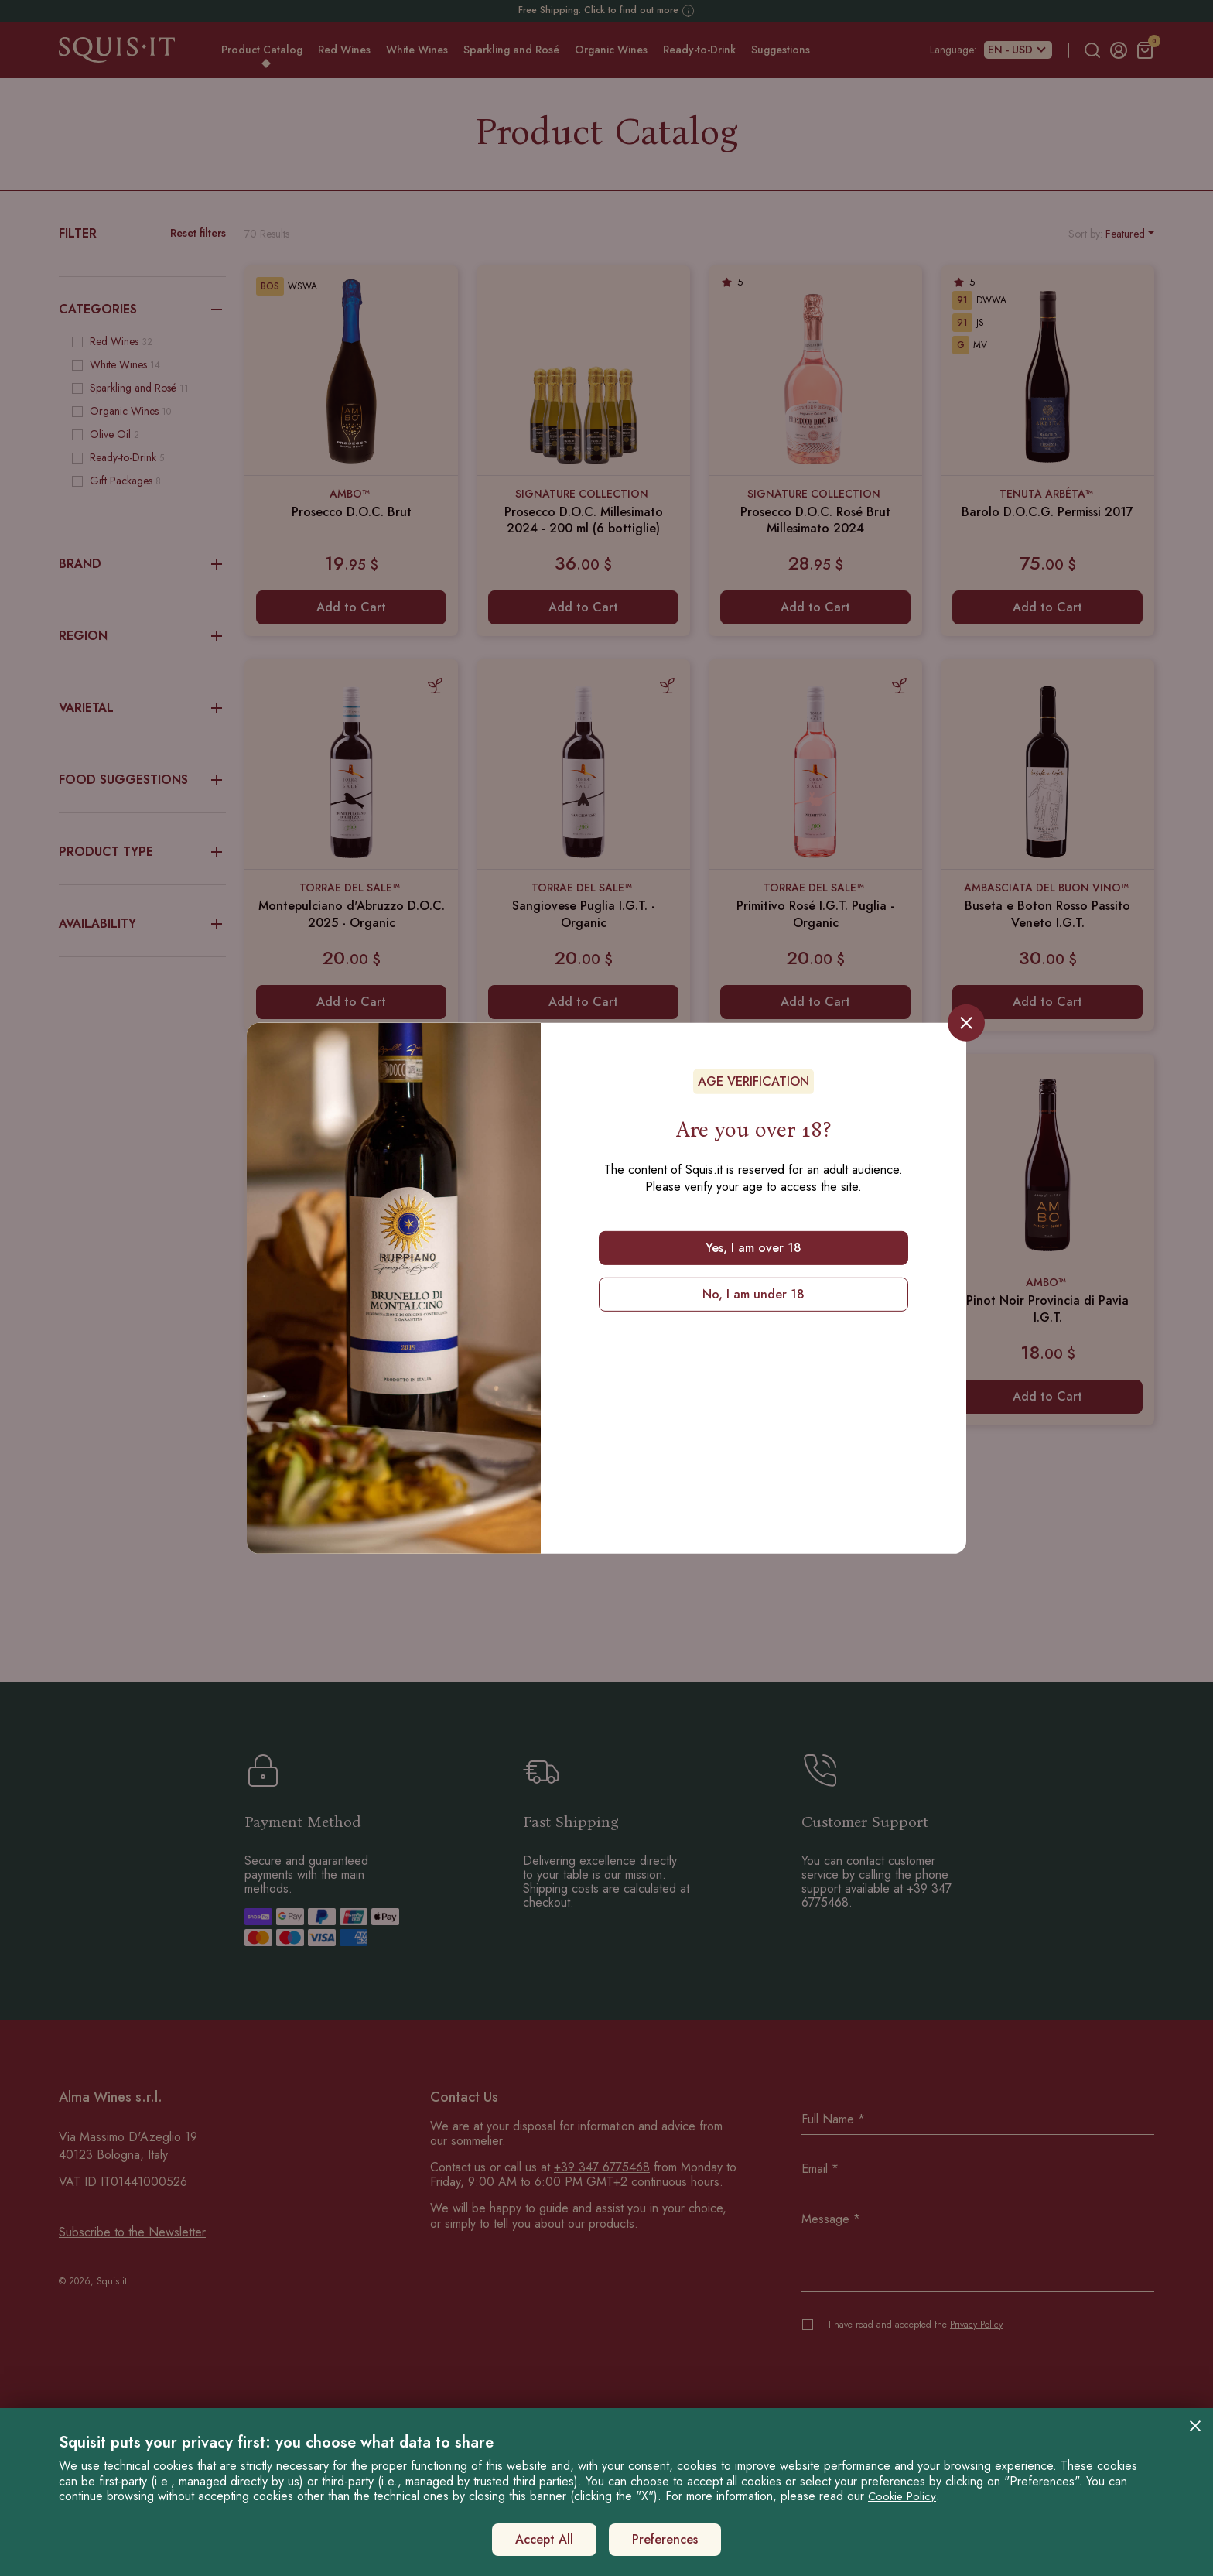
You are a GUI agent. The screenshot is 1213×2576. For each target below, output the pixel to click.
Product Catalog (261, 49)
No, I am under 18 (753, 1294)
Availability (142, 924)
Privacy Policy (976, 2324)
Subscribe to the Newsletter (132, 2232)
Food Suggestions (142, 780)
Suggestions (780, 49)
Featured (1125, 233)
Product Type (142, 852)
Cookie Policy (902, 2496)
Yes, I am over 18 (753, 1247)
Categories (142, 309)
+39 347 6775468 (602, 2167)
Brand (142, 564)
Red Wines (344, 49)
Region (142, 636)
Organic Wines (611, 49)
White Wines (417, 49)
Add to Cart (351, 607)
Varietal (142, 708)
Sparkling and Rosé (511, 49)
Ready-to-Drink (699, 49)
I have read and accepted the (916, 2324)
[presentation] (919, 2376)
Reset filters (198, 233)
